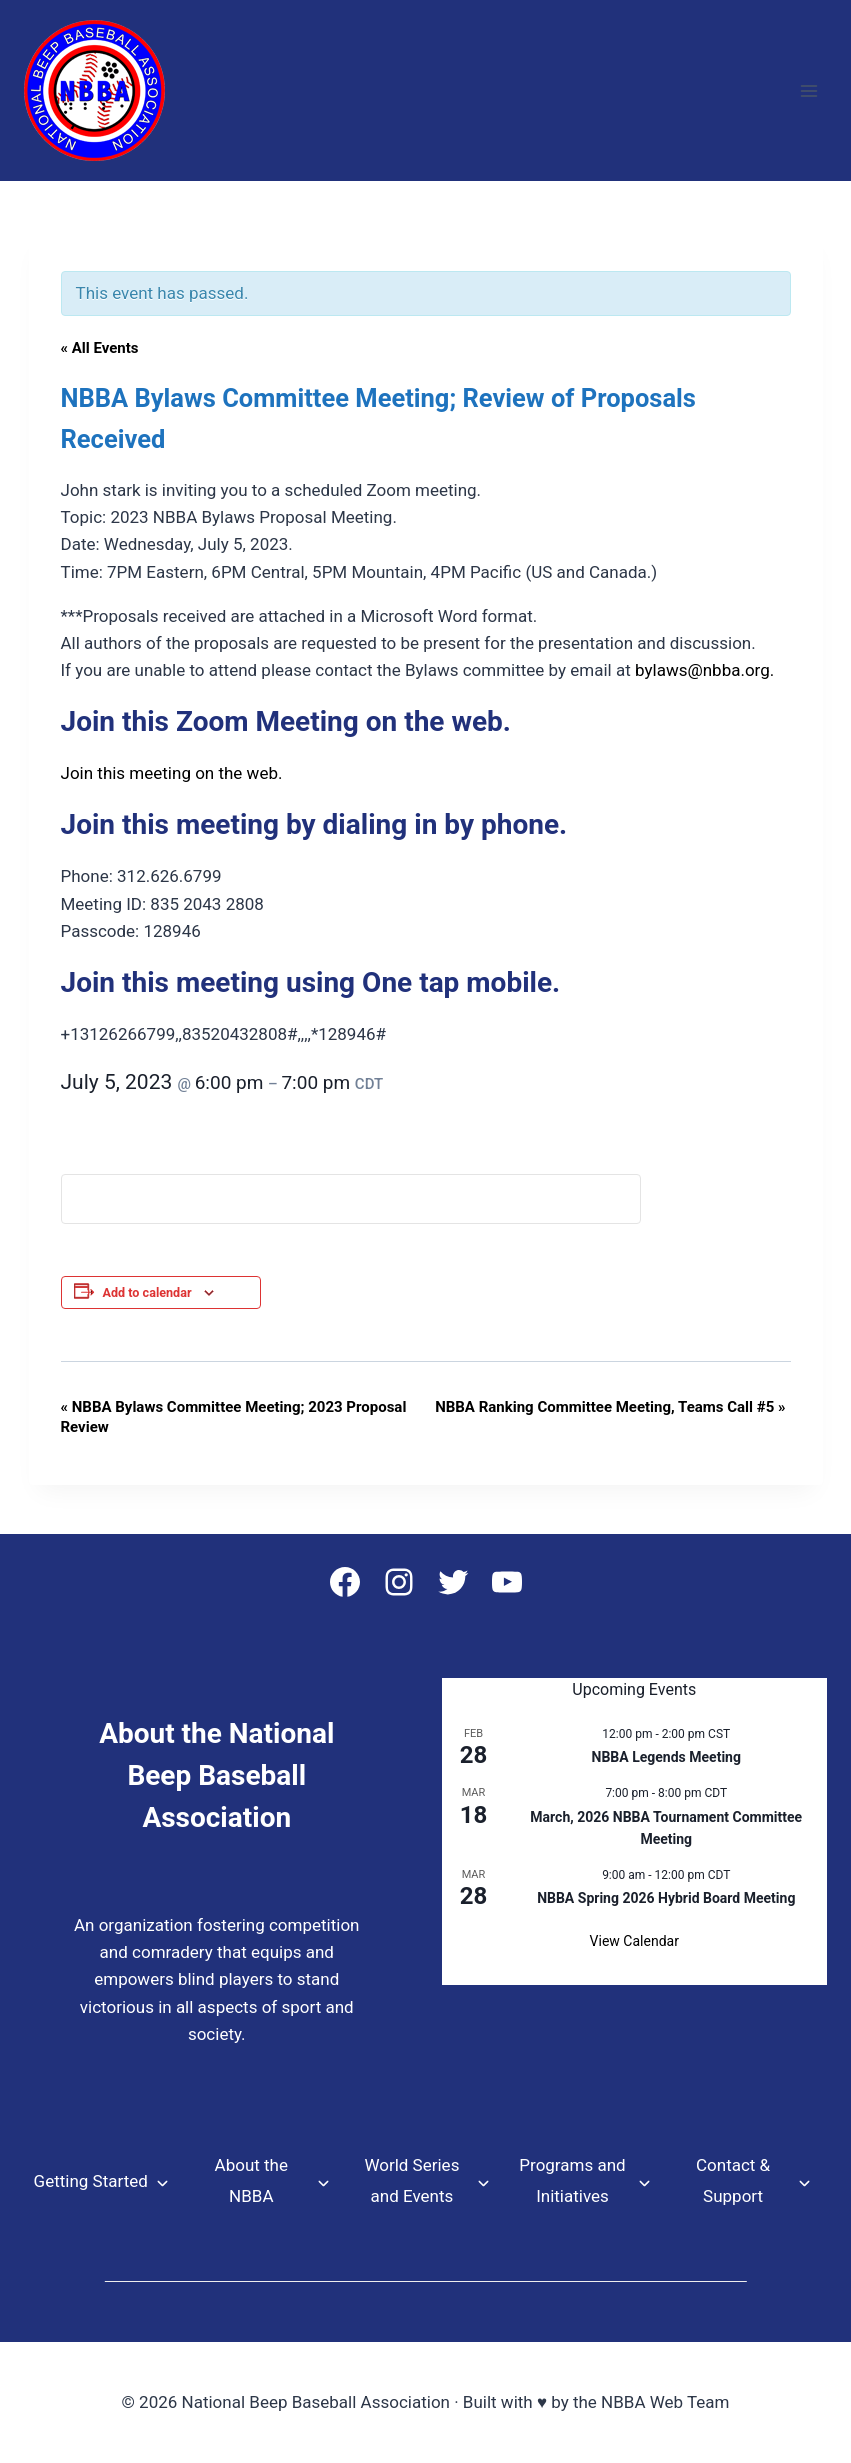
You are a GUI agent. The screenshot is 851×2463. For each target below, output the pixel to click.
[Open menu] (808, 90)
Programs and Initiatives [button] (572, 2180)
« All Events (100, 348)
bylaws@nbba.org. (704, 670)
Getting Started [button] (91, 2181)
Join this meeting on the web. (172, 773)
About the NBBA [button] (251, 2180)
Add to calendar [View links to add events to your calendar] (147, 1292)
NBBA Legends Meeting (666, 1757)
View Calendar (634, 1941)
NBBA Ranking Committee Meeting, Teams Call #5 (610, 1407)
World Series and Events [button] (411, 2180)
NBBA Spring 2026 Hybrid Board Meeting (666, 1898)
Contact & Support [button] (733, 2180)
